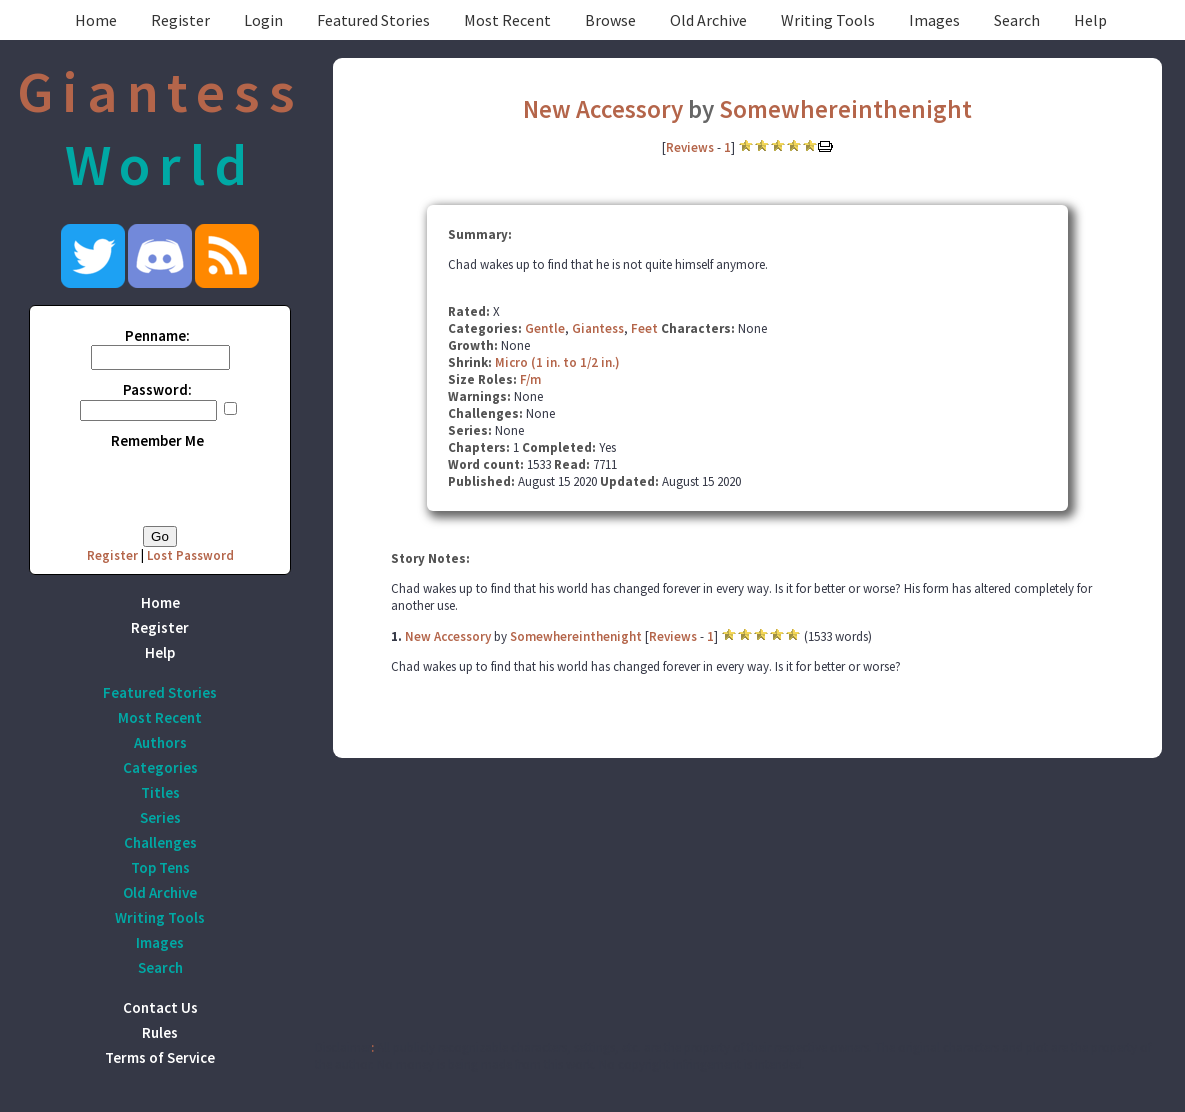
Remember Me (157, 440)
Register (180, 20)
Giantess (598, 328)
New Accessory (603, 109)
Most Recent (507, 20)
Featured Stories (373, 20)
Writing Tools (828, 20)
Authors (160, 742)
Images (934, 20)
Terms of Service (160, 1057)
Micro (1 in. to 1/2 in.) (557, 362)
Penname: (157, 335)
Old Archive (708, 20)
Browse (610, 20)
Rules (160, 1032)
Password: (157, 389)
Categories (160, 767)
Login (263, 20)
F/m (530, 379)
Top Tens (160, 867)
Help (1090, 20)
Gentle (545, 328)
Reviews (690, 147)
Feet (644, 328)
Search (1017, 20)
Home (96, 20)
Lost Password (190, 555)
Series (160, 817)
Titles (160, 792)
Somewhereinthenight (845, 109)
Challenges (160, 842)
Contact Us (160, 1007)
